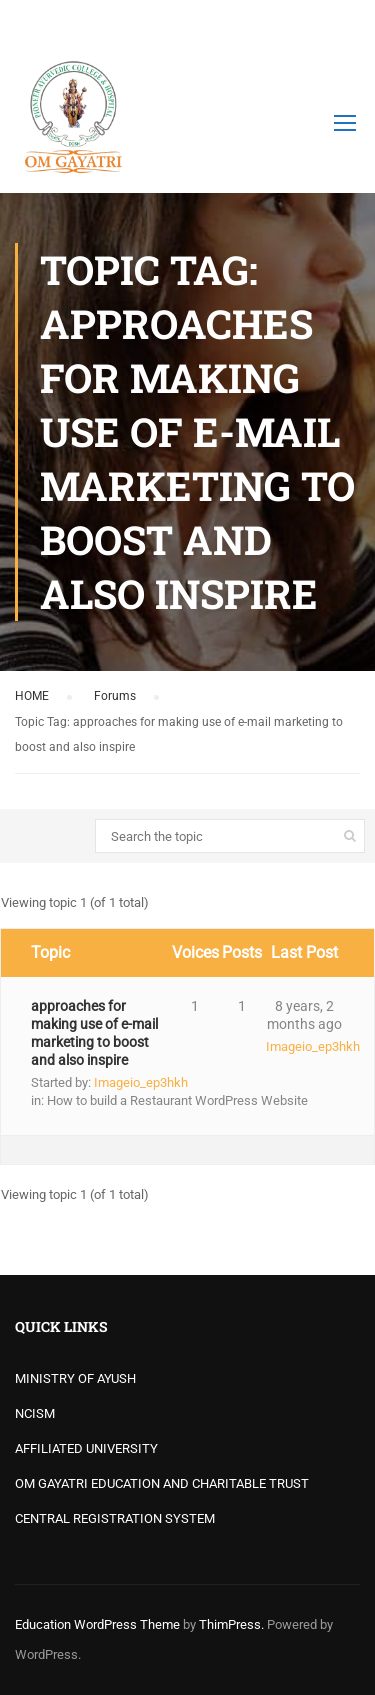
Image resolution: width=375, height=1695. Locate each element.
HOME (32, 696)
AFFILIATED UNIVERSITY (86, 1448)
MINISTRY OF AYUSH (75, 1378)
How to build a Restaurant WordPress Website (177, 1100)
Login (342, 25)
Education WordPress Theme (97, 1624)
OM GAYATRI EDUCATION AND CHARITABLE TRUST (162, 1483)
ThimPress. (231, 1624)
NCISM (35, 1413)
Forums (115, 696)
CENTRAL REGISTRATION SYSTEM (115, 1518)
